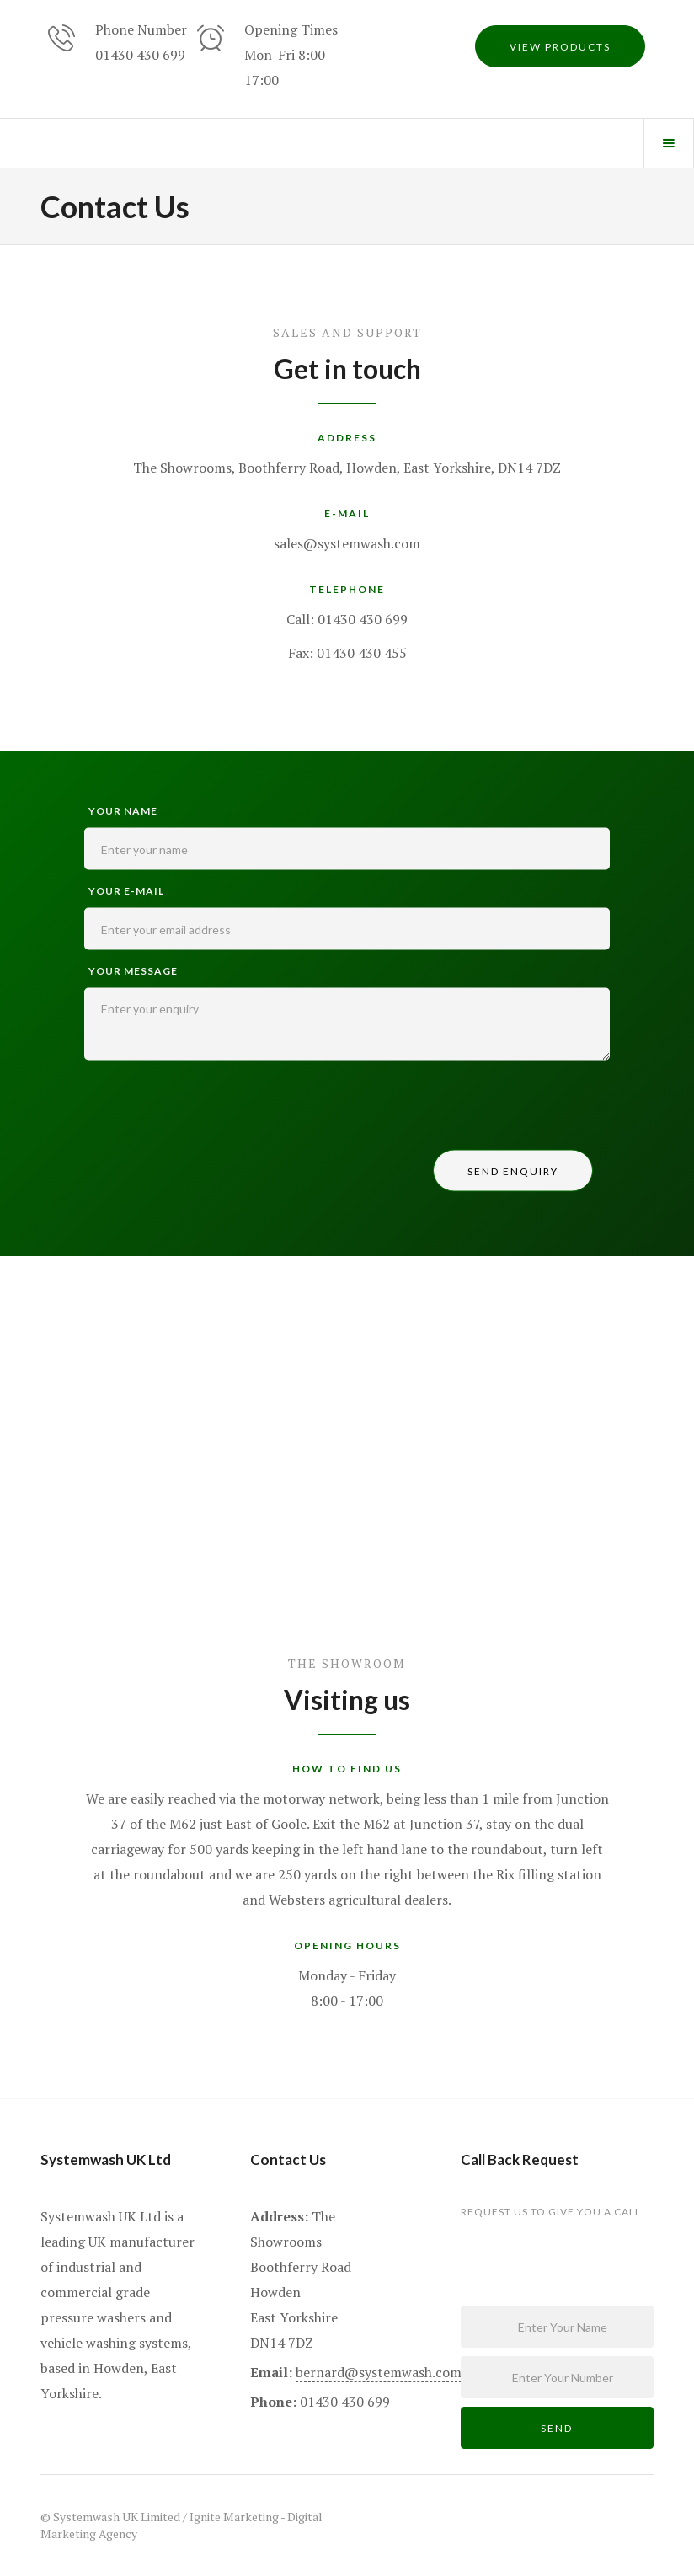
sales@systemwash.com (347, 543)
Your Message (133, 971)
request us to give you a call (551, 2211)
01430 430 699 (140, 54)
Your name (122, 810)
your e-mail (126, 890)
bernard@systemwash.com (379, 2372)
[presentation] (212, 1109)
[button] (668, 143)
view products (560, 46)
